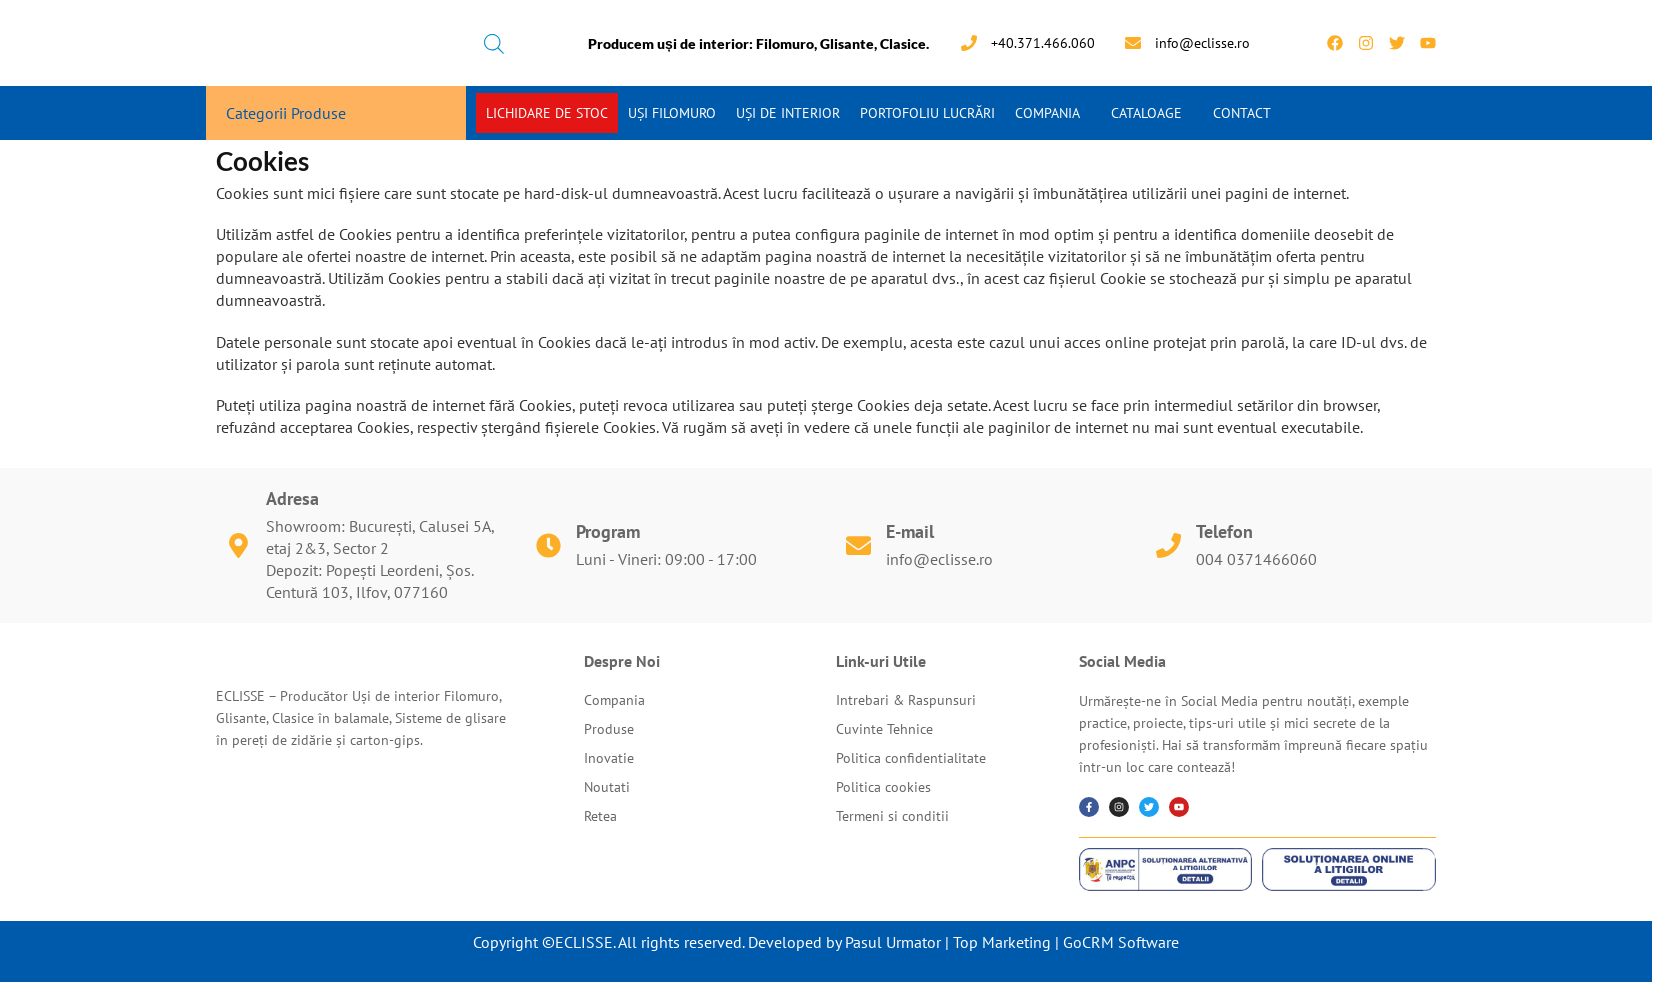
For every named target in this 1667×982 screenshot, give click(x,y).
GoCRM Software (1121, 942)
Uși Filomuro (672, 113)
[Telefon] (1168, 545)
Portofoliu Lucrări (927, 113)
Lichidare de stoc (547, 113)
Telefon (1224, 531)
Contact (1242, 113)
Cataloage (1146, 113)
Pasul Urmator (893, 942)
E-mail (910, 531)
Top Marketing (1002, 942)
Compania (1047, 113)
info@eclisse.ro (939, 559)
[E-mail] (858, 545)
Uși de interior (788, 113)
